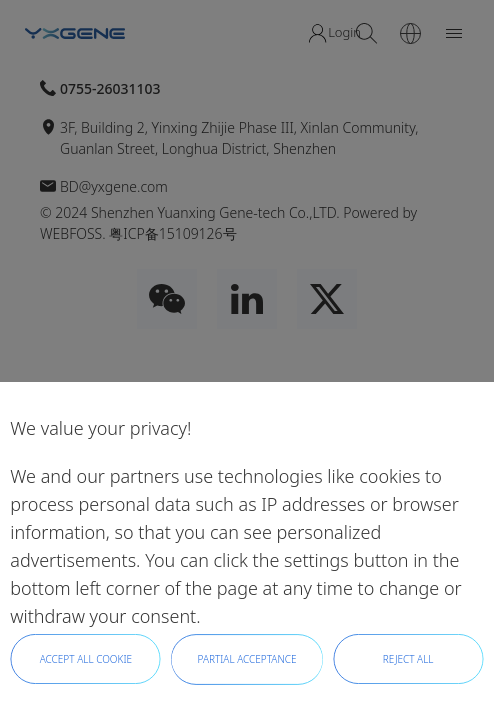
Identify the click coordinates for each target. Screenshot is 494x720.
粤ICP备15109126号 (172, 233)
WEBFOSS (71, 233)
